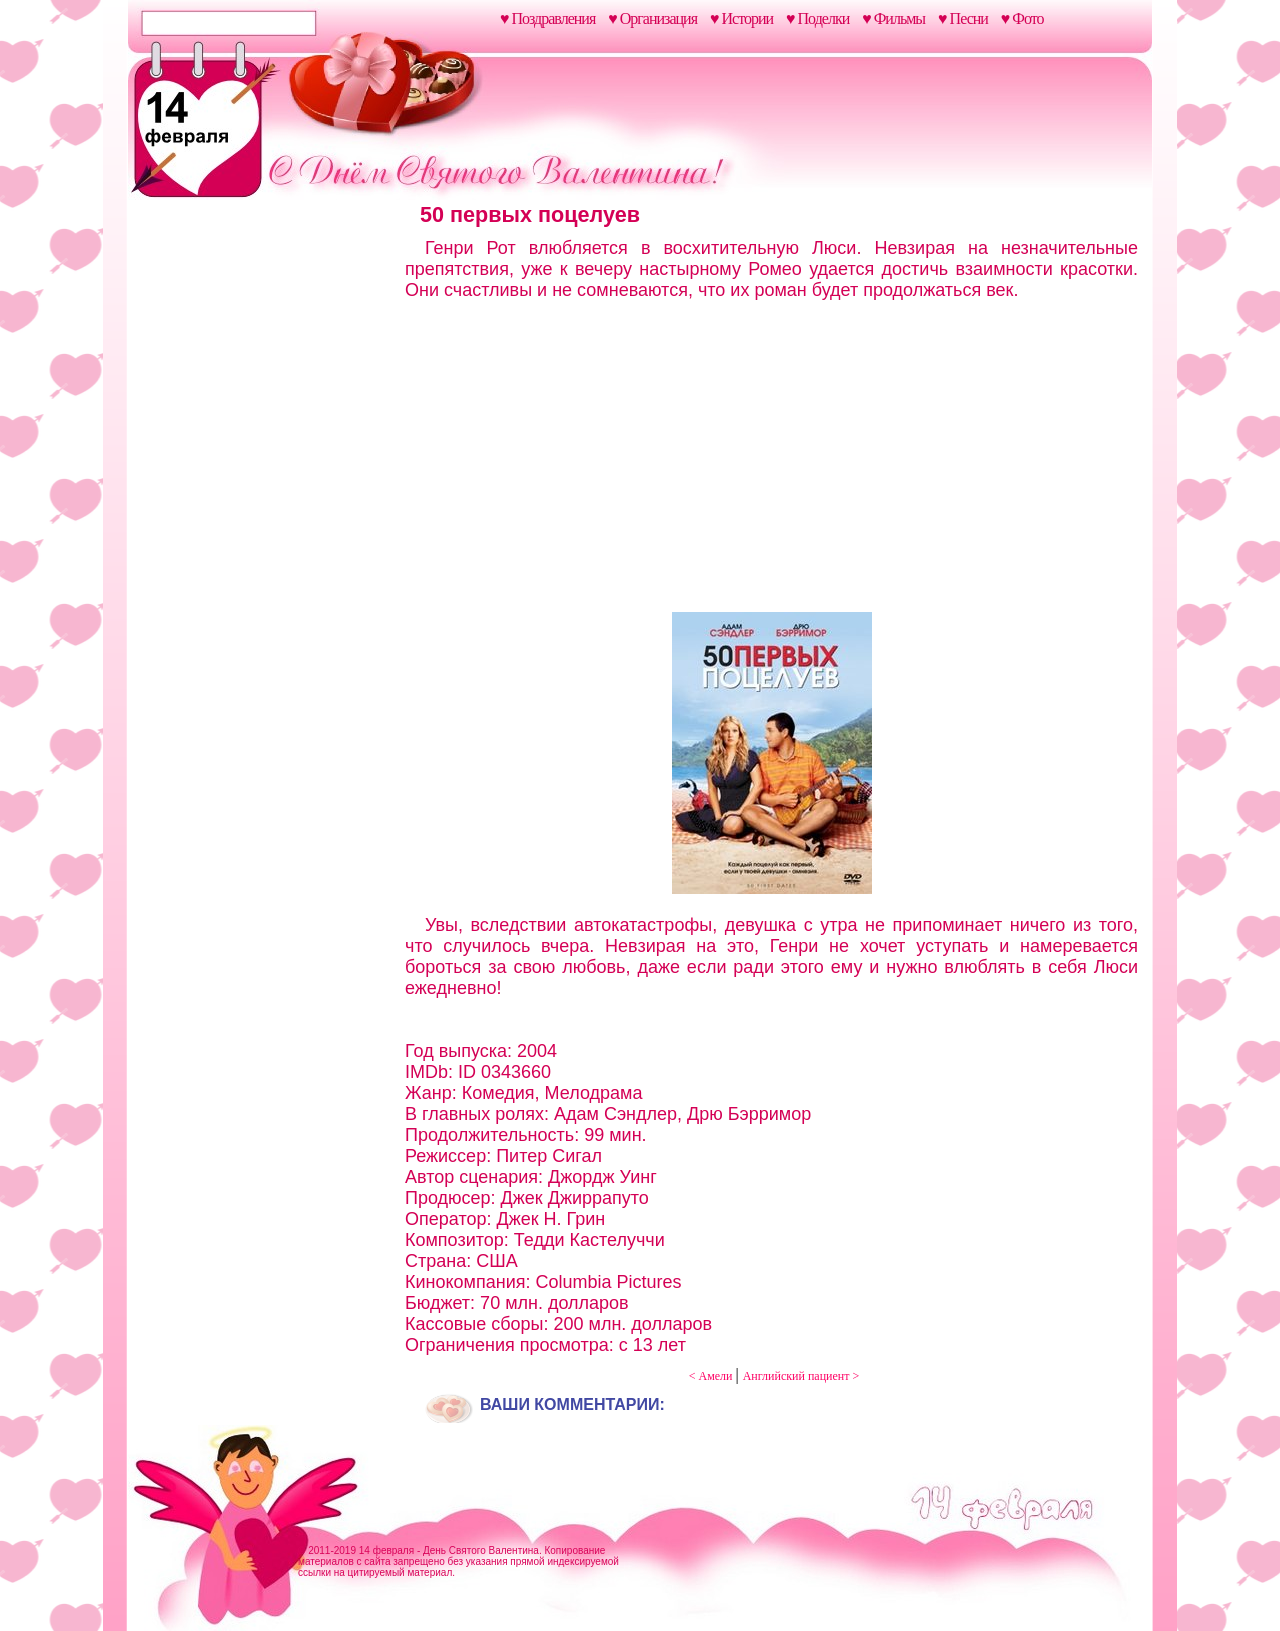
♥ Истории (741, 18)
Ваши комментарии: (572, 1404)
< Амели (712, 1376)
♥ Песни (963, 18)
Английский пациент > (801, 1376)
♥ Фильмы (893, 18)
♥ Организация (652, 18)
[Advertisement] (263, 518)
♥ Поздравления (547, 18)
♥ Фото (1022, 18)
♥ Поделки (817, 18)
